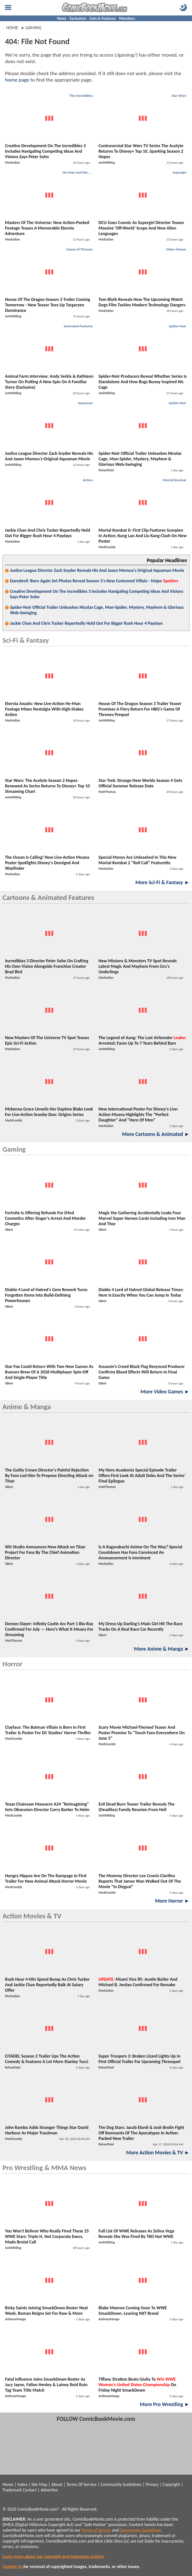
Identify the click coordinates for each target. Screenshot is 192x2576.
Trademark (12, 2490)
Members (127, 18)
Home (12, 27)
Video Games (176, 249)
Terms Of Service (81, 2484)
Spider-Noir (177, 326)
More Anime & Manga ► (162, 1649)
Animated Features (78, 326)
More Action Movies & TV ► (158, 2152)
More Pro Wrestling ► (165, 2404)
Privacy (152, 2484)
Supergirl (179, 172)
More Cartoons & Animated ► (156, 1134)
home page (17, 80)
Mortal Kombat (174, 480)
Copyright (171, 2484)
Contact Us (12, 2566)
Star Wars (179, 95)
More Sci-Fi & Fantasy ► (163, 882)
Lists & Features (103, 18)
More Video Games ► (165, 1391)
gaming (33, 27)
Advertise (49, 2490)
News (61, 18)
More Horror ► (172, 1901)
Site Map (39, 2484)
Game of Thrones (79, 249)
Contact (30, 2490)
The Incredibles (81, 95)
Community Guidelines (121, 2484)
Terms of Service (96, 2530)
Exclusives (78, 18)
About (56, 2484)
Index (22, 2484)
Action (88, 480)
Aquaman (85, 403)
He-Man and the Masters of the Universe (78, 172)
